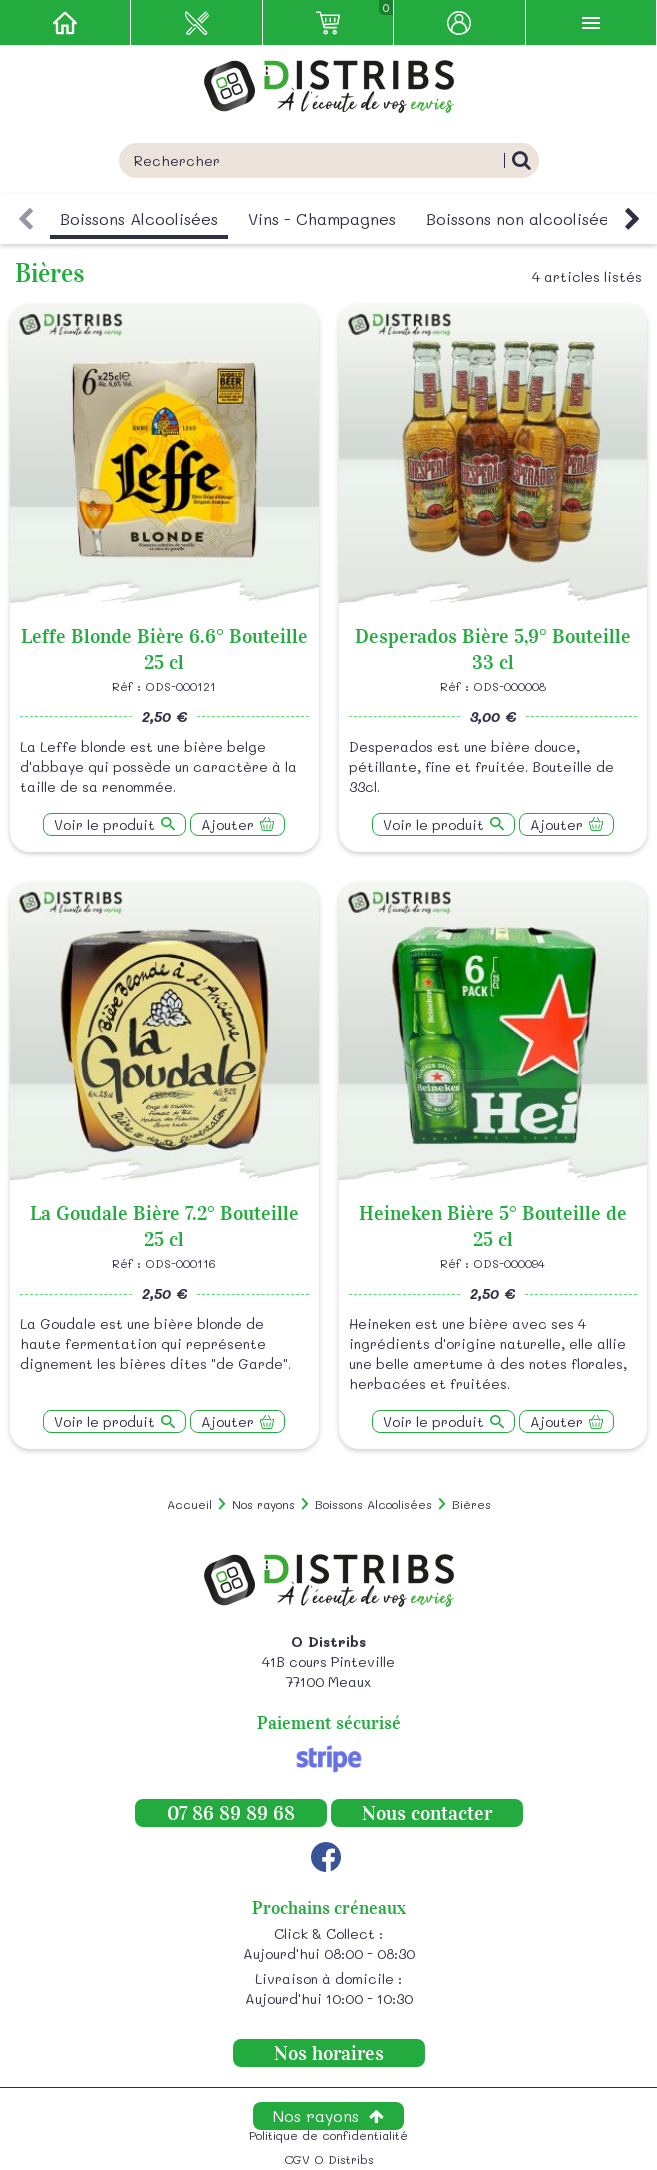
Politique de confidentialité (328, 2135)
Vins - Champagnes (322, 218)
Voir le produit (104, 824)
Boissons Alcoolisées (139, 218)
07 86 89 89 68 (231, 1813)
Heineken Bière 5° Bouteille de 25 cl (493, 1226)
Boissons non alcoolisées (521, 218)
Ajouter (227, 824)
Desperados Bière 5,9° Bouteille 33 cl (493, 649)
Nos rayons (316, 2115)
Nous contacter (427, 1813)
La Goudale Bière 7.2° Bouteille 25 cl (164, 1226)
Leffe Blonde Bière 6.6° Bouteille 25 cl (164, 649)
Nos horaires (329, 2053)
